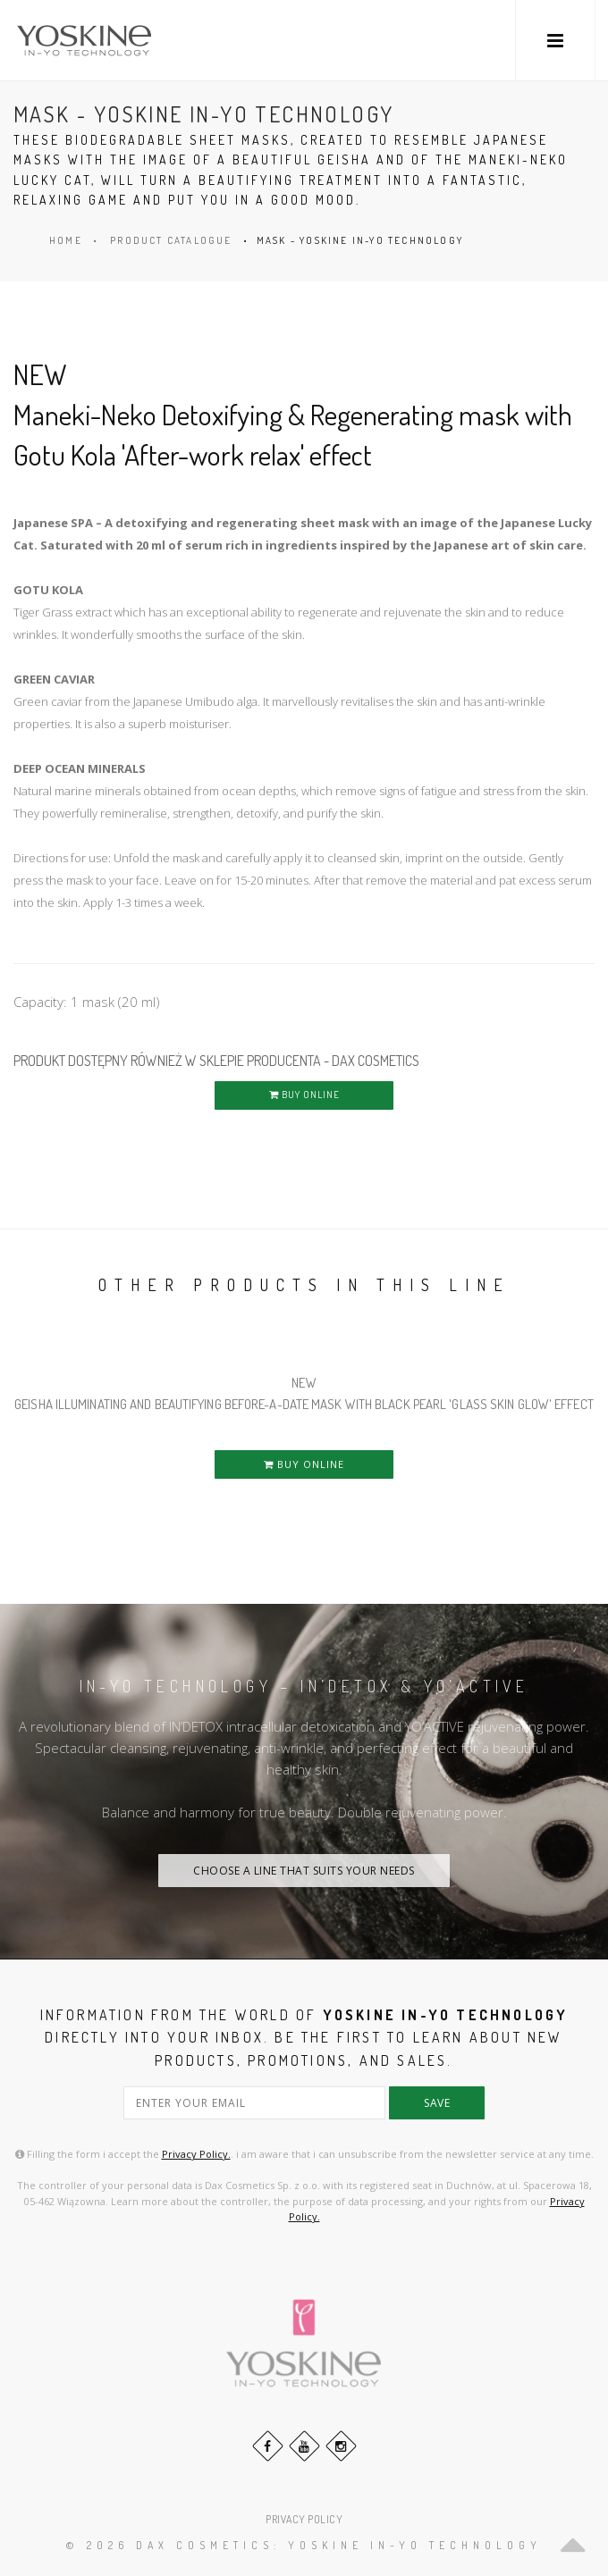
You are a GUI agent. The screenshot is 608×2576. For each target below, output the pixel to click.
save (437, 2102)
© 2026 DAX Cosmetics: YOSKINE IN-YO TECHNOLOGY (304, 2545)
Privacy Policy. (196, 2154)
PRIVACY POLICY (304, 2519)
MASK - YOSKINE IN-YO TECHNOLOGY (360, 240)
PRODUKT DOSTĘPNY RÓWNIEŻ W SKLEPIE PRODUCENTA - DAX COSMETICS (216, 1061)
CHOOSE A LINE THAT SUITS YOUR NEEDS (304, 1870)
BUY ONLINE (304, 1094)
